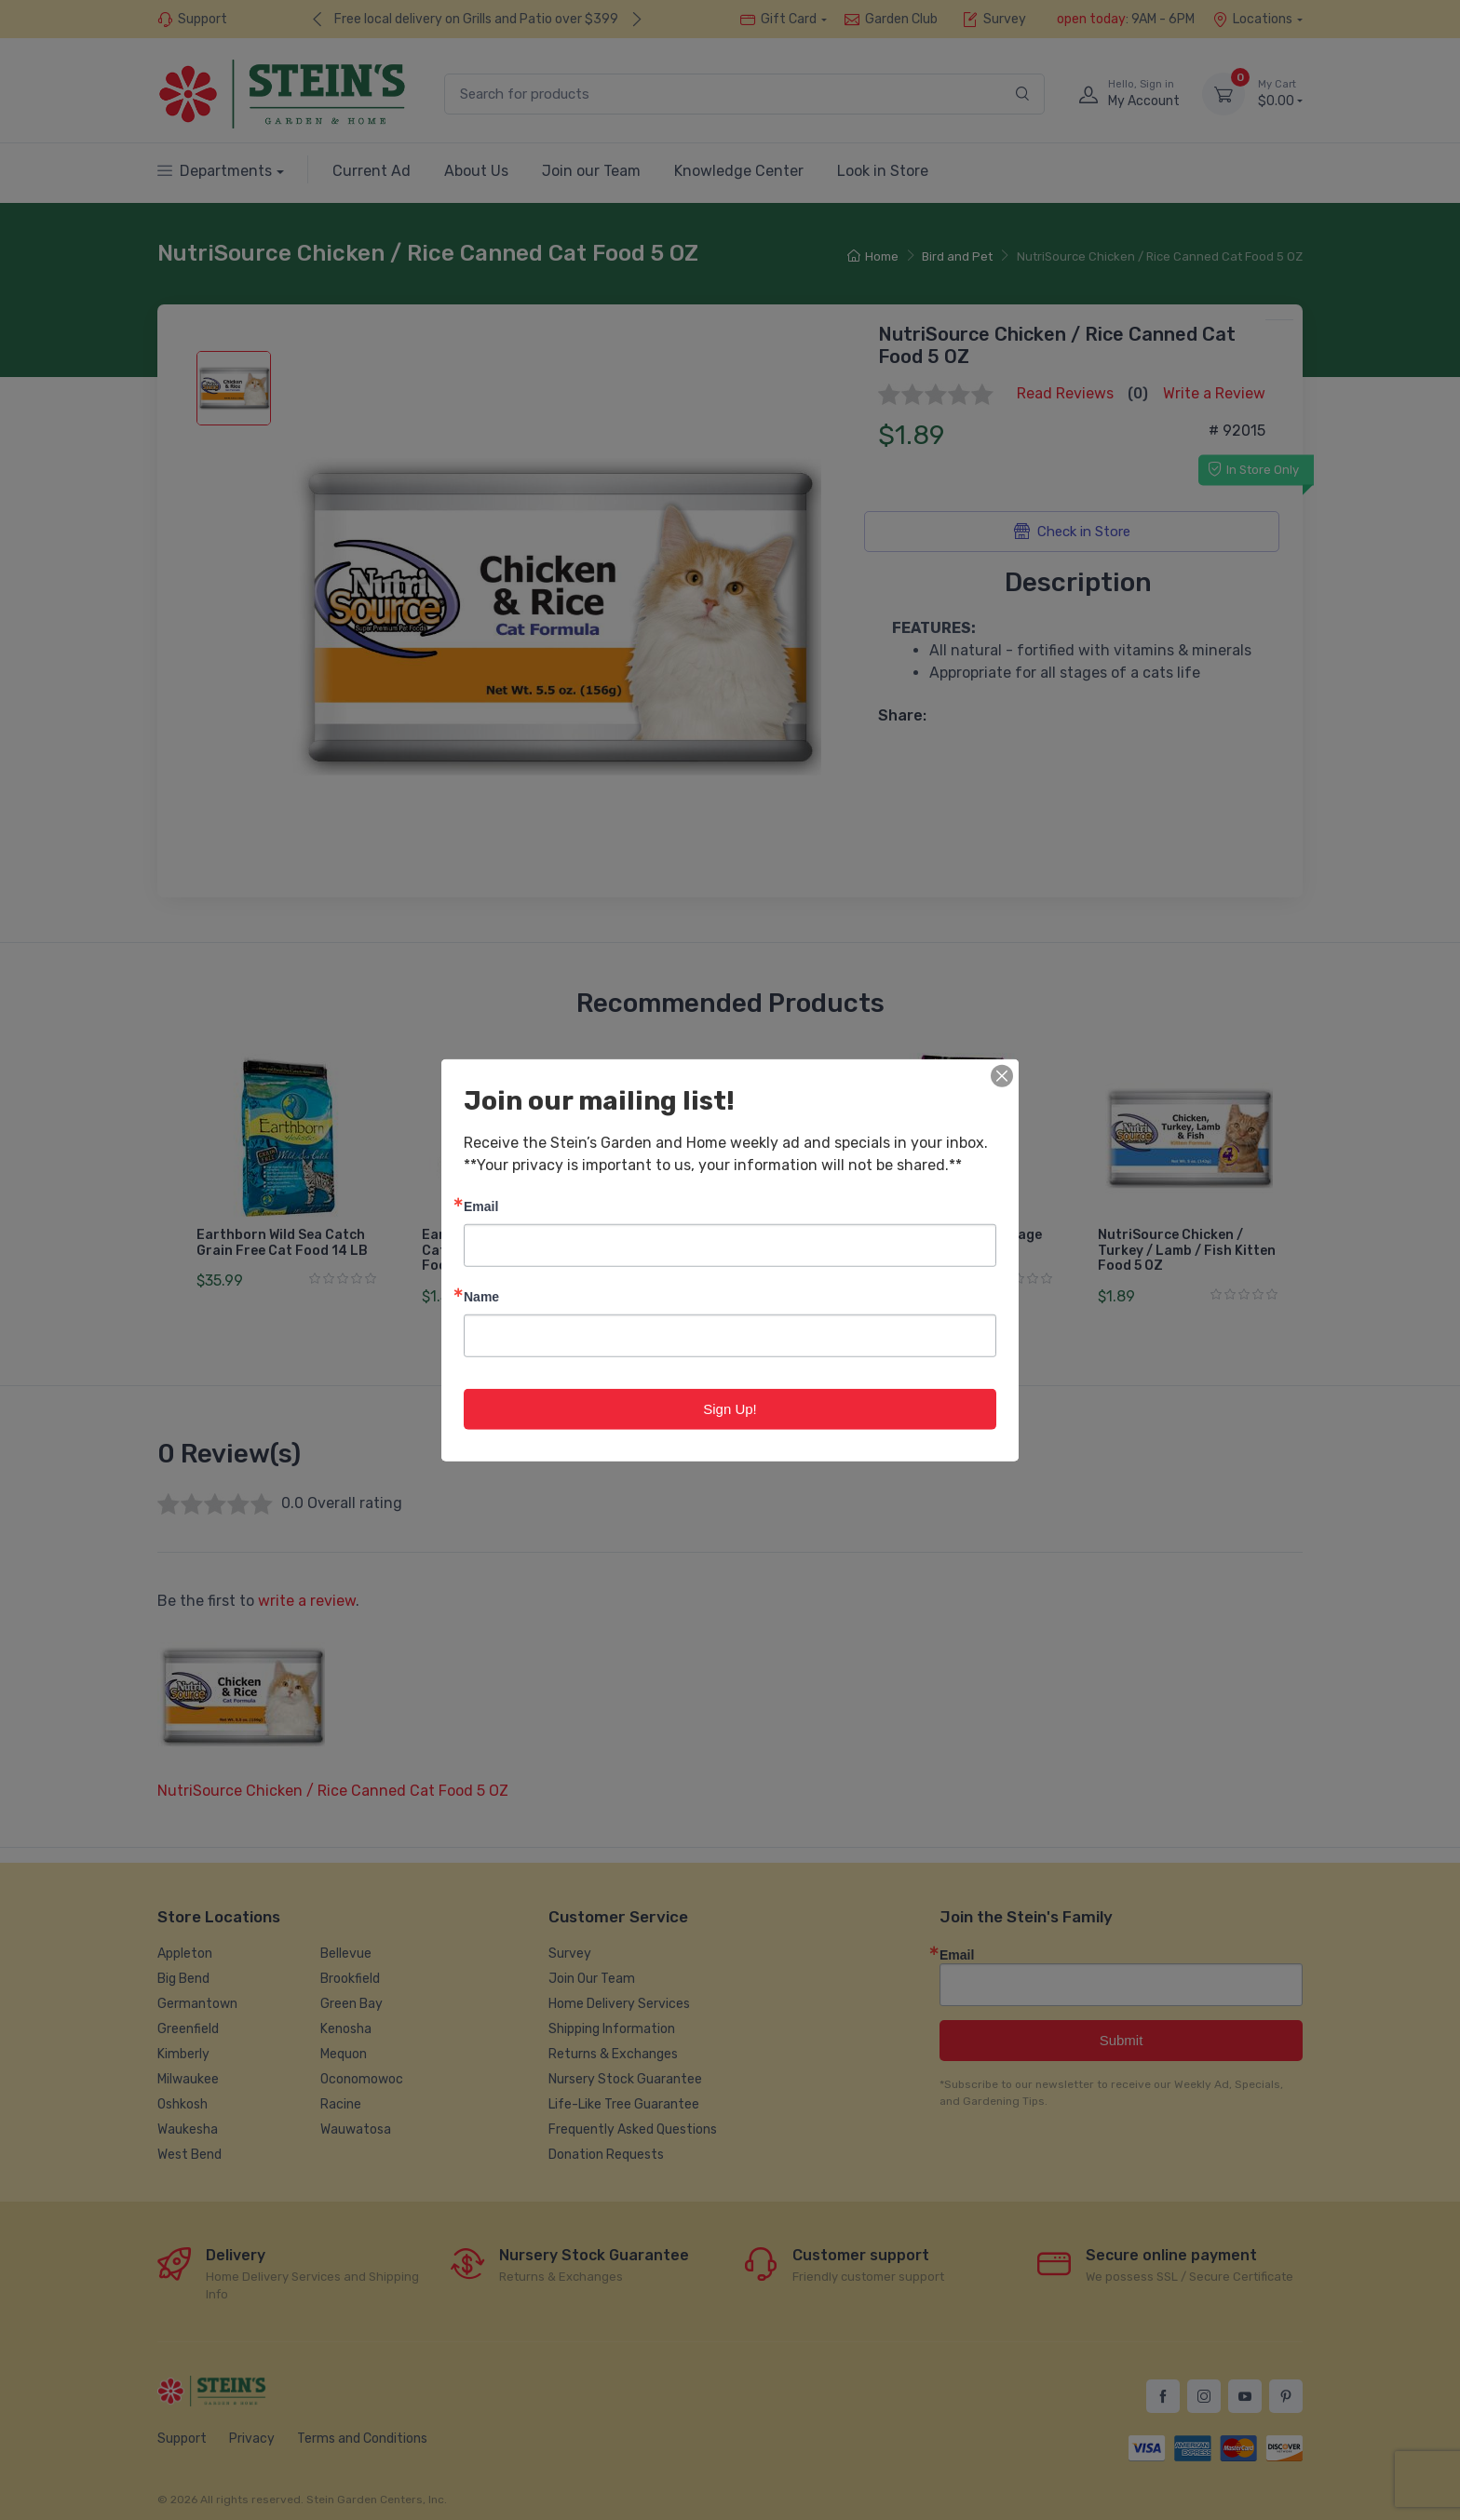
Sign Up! (730, 1408)
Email (481, 1205)
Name (481, 1295)
